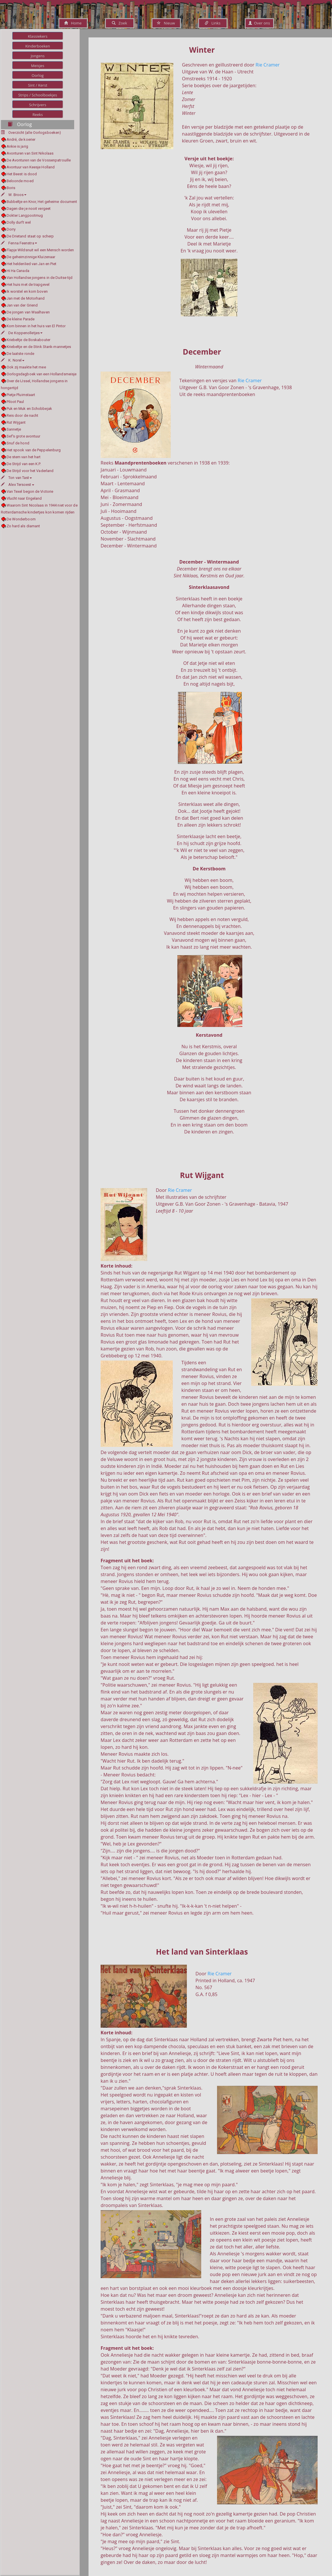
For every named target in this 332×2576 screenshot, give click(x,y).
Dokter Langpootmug (25, 215)
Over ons (259, 23)
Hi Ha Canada (18, 271)
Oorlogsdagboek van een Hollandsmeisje (42, 374)
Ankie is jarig (17, 146)
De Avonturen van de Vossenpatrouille (39, 160)
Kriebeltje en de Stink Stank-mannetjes (39, 347)
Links (212, 23)
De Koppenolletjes (22, 333)
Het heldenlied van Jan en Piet (32, 264)
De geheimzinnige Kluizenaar (31, 257)
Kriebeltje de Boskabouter (29, 340)
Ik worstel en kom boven (27, 291)
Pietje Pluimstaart (21, 395)
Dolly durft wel (19, 222)
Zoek (119, 23)
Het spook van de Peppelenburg (34, 450)
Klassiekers (37, 36)
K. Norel (12, 360)
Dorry (11, 229)
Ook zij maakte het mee (26, 367)
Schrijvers (37, 104)
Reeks (37, 114)
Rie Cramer (268, 65)
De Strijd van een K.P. (24, 464)
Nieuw (166, 23)
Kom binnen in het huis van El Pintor (36, 326)
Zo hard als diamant (23, 526)
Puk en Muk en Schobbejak (29, 408)
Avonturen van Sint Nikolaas (30, 153)
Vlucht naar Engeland (24, 498)
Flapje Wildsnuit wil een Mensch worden (40, 250)
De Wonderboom (21, 519)
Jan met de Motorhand (26, 298)
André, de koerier (21, 139)
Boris (11, 188)
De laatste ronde (20, 353)
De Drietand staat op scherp (30, 236)
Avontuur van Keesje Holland (31, 167)
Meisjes (37, 65)
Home (73, 23)
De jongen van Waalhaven (28, 312)
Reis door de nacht (23, 415)
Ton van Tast (16, 477)
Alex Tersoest (17, 484)
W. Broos (13, 195)
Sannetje (14, 429)
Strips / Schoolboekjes (37, 95)
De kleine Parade (21, 319)
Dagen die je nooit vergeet (29, 208)
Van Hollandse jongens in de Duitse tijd (40, 277)
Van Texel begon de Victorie (30, 491)
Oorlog (38, 75)
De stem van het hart (24, 457)
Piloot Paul (15, 401)
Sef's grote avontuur (24, 436)
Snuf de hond (18, 443)
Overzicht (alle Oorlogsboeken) (34, 132)
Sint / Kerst (37, 85)
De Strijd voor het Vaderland (30, 471)
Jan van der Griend (22, 305)
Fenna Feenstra (19, 243)
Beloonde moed (20, 181)
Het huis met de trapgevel (28, 284)
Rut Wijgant (16, 422)
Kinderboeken (37, 46)
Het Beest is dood (22, 174)
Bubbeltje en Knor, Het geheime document (42, 201)
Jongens (38, 55)
